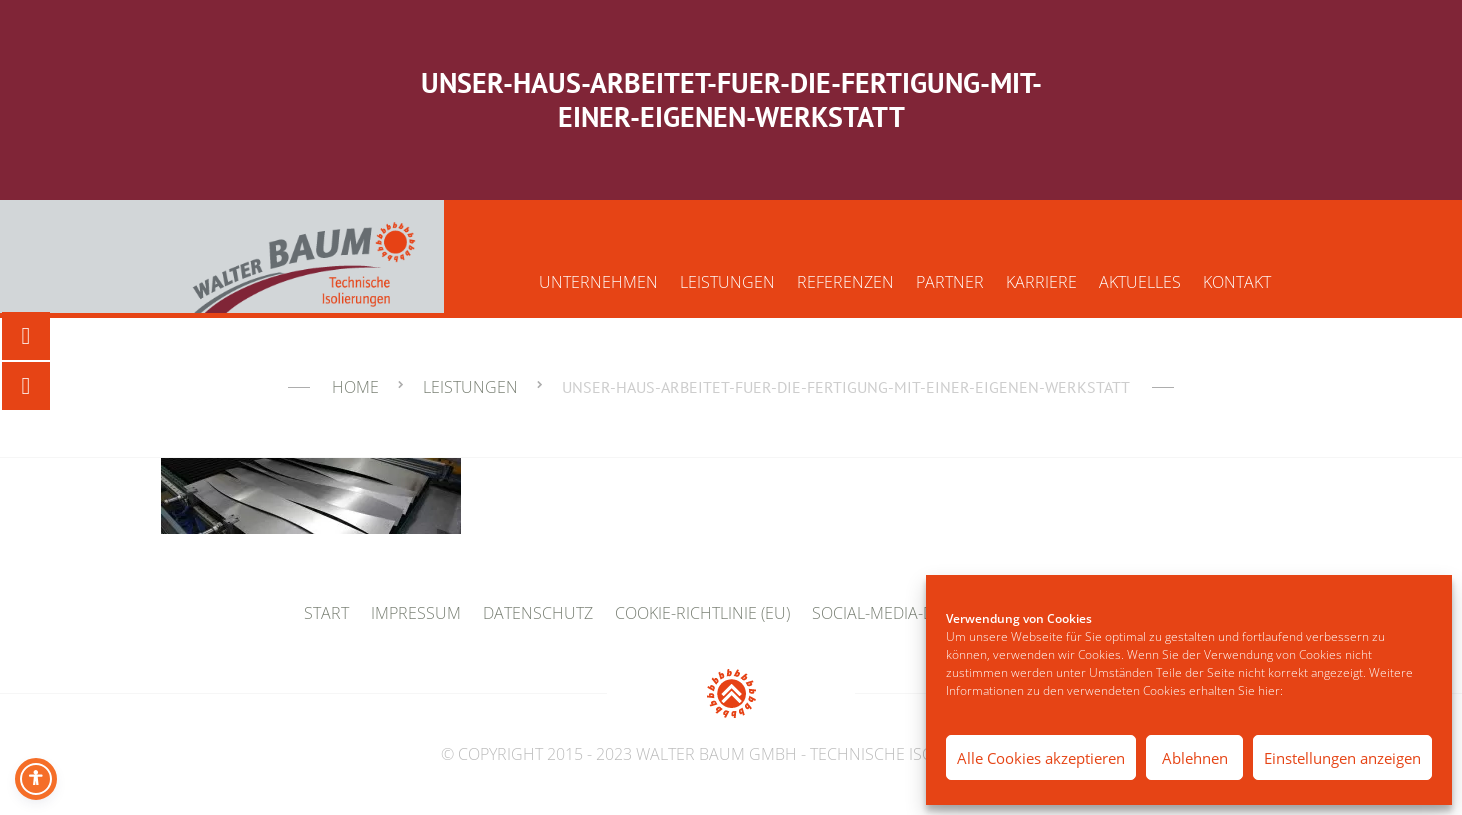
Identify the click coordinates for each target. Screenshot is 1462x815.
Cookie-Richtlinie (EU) (702, 613)
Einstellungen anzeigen (1342, 758)
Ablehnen (1195, 758)
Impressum (416, 613)
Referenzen (845, 282)
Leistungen (727, 282)
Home (355, 387)
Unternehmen (598, 282)
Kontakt (1237, 282)
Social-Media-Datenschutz (922, 613)
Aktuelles (1140, 282)
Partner (950, 282)
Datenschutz (538, 613)
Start (326, 613)
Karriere (1041, 282)
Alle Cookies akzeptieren (1041, 758)
